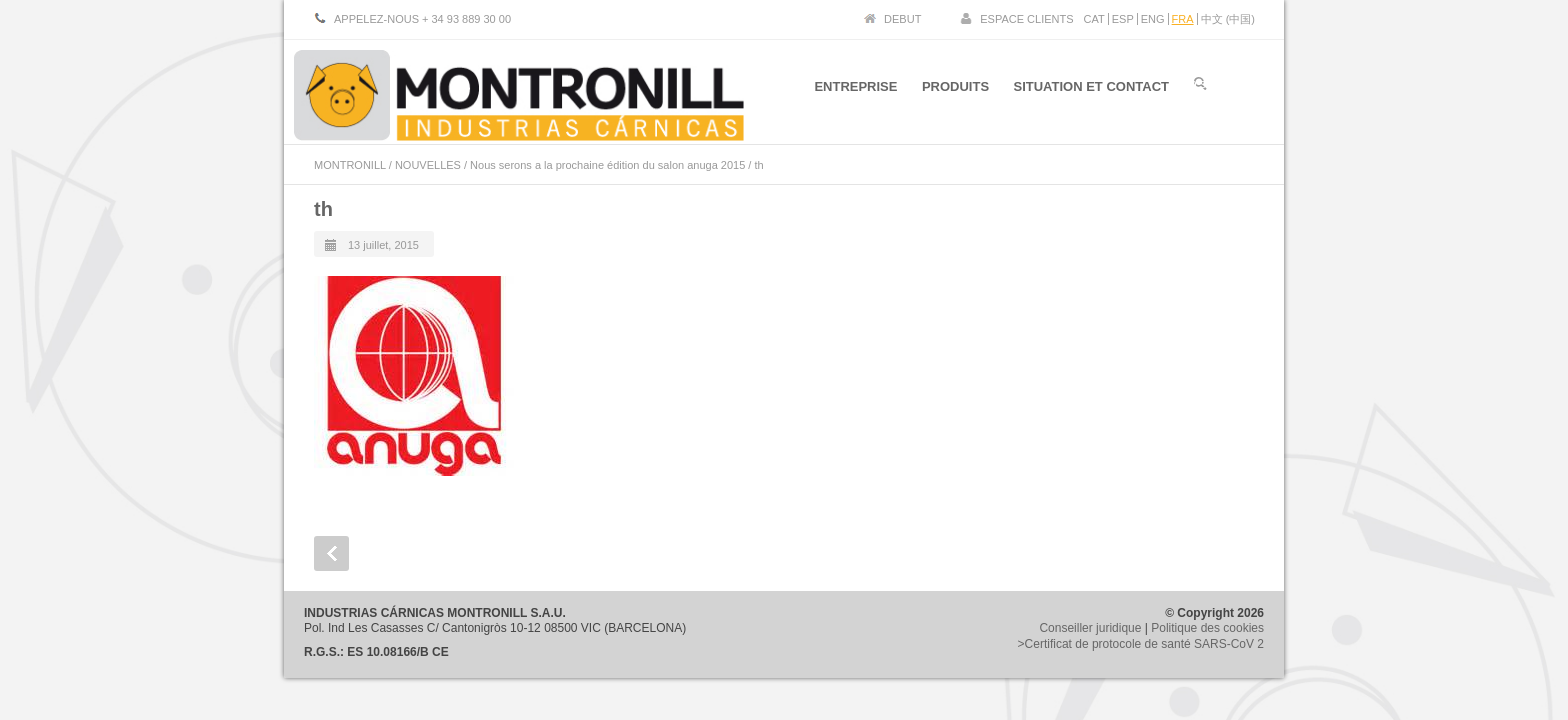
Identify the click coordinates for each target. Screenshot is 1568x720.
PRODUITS (954, 88)
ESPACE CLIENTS (1026, 19)
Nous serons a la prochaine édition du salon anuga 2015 (607, 165)
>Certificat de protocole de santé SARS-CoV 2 (1141, 644)
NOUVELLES (428, 165)
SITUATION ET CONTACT (1091, 88)
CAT (1094, 19)
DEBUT (902, 19)
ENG (1153, 19)
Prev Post (331, 553)
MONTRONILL (350, 165)
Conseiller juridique (1090, 628)
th (323, 209)
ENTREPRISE (854, 88)
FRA (1183, 19)
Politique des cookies (1207, 628)
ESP (1123, 19)
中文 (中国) (1228, 19)
